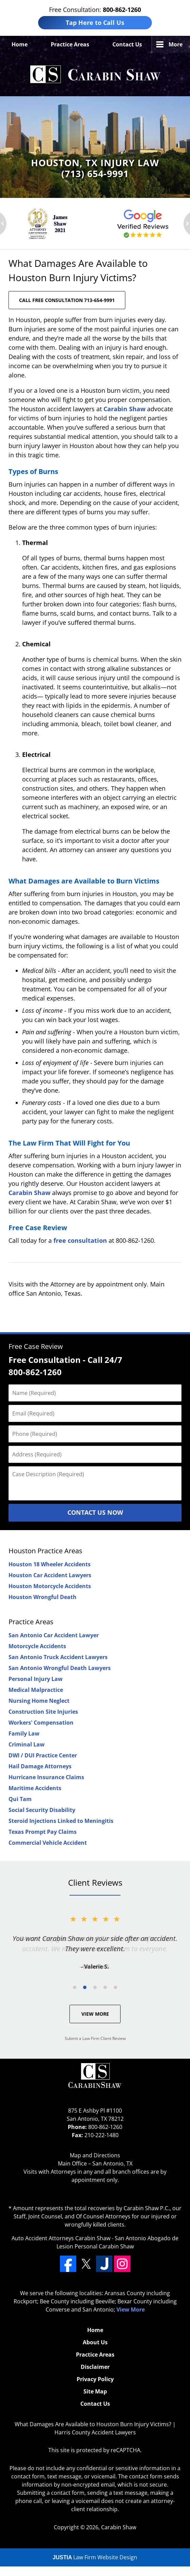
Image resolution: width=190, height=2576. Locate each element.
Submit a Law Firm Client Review (95, 2038)
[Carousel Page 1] (74, 1987)
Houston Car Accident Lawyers (50, 1575)
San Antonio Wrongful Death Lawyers (60, 1668)
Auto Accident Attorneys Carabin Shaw (61, 2238)
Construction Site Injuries (43, 1711)
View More (95, 2014)
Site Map (95, 2391)
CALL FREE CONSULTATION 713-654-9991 (67, 300)
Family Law (24, 1733)
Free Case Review (36, 1346)
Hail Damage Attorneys (40, 1766)
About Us (95, 2342)
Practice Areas (70, 44)
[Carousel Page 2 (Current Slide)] (85, 1987)
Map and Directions (95, 2155)
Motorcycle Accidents (37, 1646)
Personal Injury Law (36, 1679)
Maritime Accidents (35, 1788)
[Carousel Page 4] (105, 1987)
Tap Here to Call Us (95, 22)
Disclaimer (95, 2367)
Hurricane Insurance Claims (46, 1777)
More (176, 44)
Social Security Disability (42, 1810)
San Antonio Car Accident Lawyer (54, 1635)
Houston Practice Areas (45, 1550)
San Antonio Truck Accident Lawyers (58, 1657)
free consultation (80, 1240)
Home (20, 44)
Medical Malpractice (36, 1690)
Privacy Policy (95, 2379)
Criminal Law (27, 1744)
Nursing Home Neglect (39, 1700)
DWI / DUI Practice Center (43, 1755)
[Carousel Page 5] (115, 1987)
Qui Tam (20, 1799)
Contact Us (127, 44)
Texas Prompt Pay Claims (43, 1832)
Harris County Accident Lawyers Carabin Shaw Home (95, 74)
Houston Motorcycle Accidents (50, 1586)
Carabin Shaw (124, 409)
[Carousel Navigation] (95, 1987)
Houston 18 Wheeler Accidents (50, 1564)
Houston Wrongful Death (43, 1597)
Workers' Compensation (41, 1722)
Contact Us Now (95, 1512)
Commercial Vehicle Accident (48, 1842)
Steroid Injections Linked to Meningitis (61, 1821)
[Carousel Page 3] (95, 1987)
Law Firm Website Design (95, 2557)
